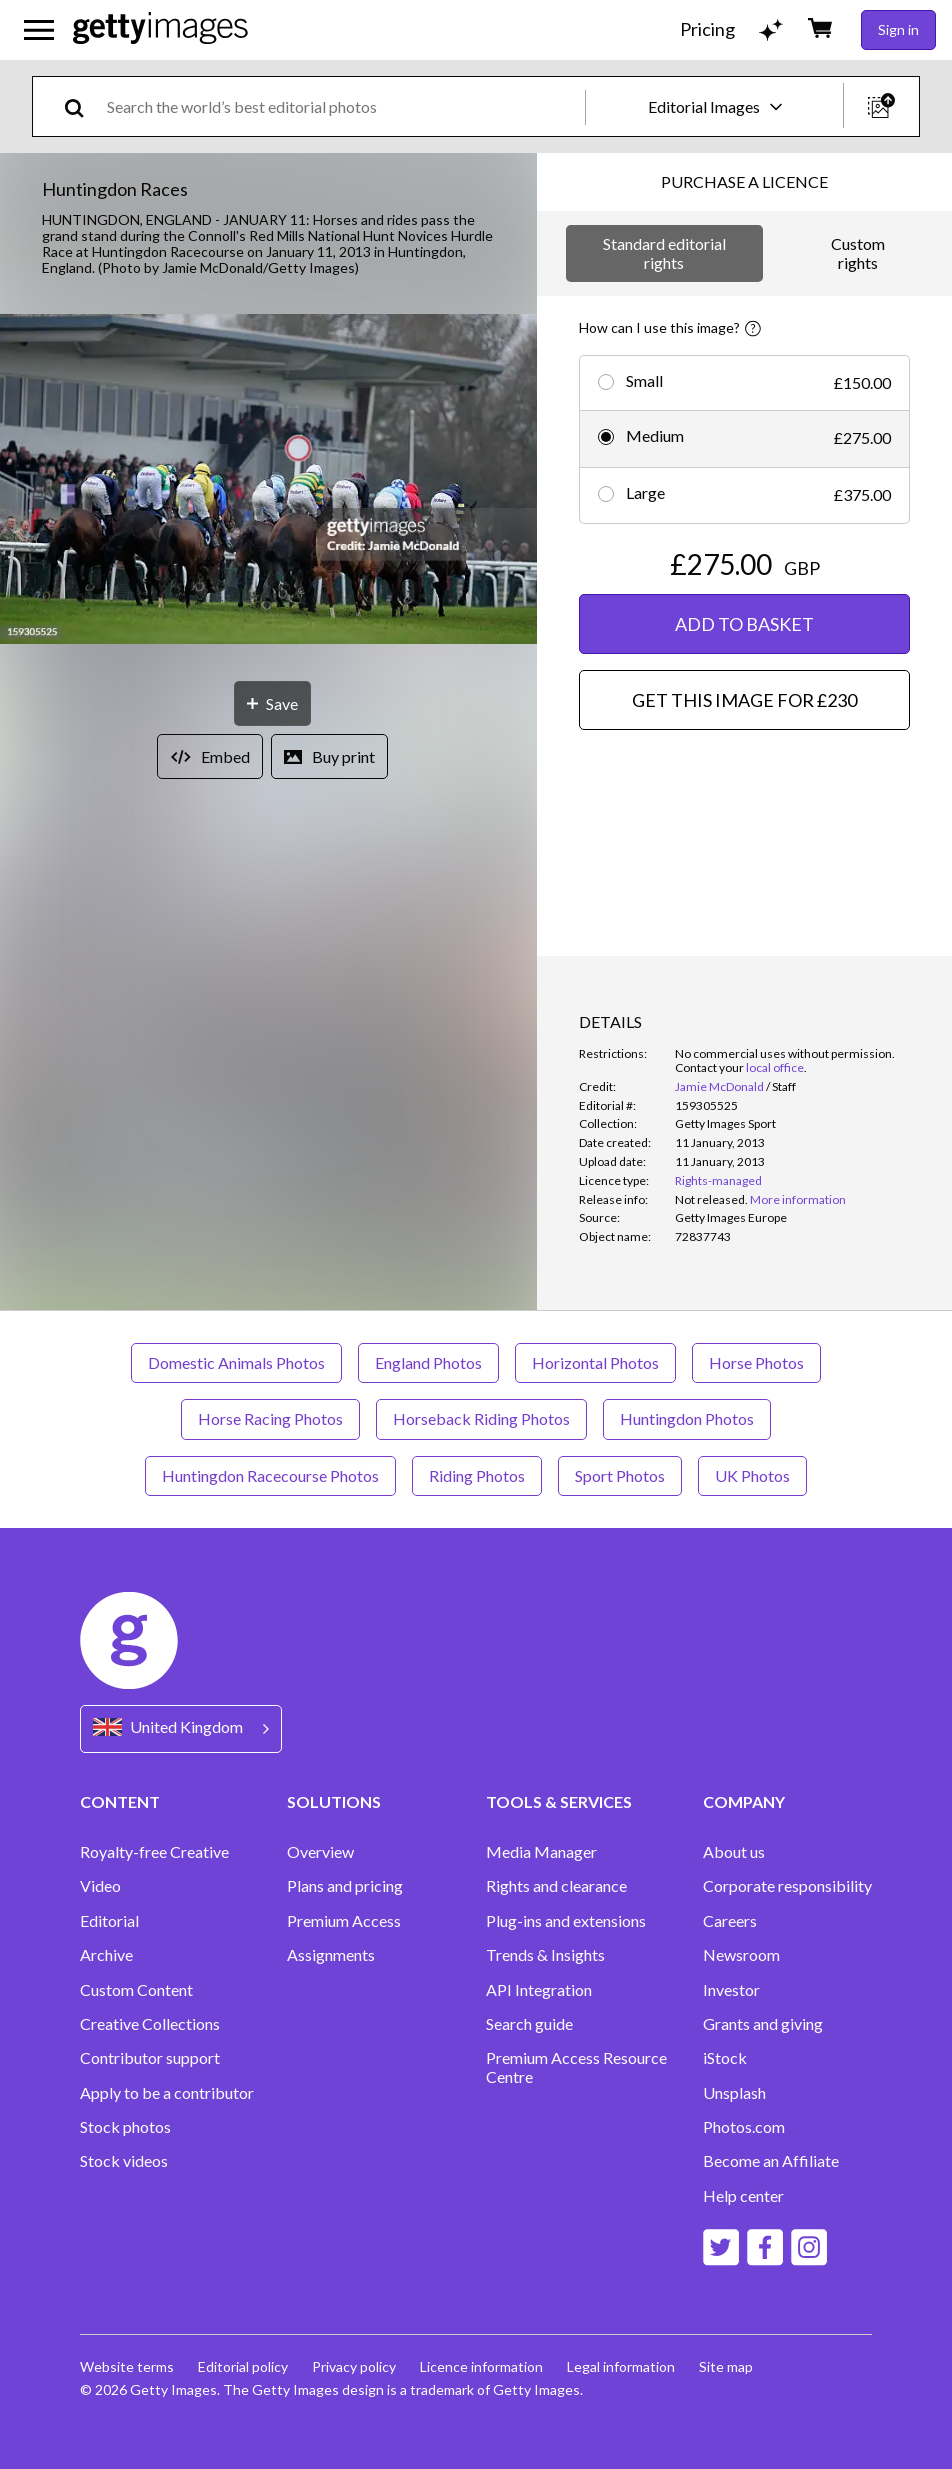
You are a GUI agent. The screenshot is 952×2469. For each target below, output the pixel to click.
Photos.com (744, 2127)
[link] (711, 1199)
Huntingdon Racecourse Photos (270, 1475)
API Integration (539, 1990)
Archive (106, 1955)
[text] (342, 106)
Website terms (127, 2366)
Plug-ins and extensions (566, 1921)
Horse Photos (756, 1362)
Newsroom (741, 1955)
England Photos (428, 1362)
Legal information (621, 2366)
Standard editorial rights (664, 252)
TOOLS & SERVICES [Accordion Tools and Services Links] (559, 1801)
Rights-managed (718, 1180)
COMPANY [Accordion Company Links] (744, 1801)
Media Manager (541, 1852)
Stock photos (125, 2127)
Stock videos (124, 2161)
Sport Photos (620, 1475)
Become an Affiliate (771, 2161)
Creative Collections (150, 2024)
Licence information (481, 2366)
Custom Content (136, 1990)
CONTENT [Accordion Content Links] (120, 1801)
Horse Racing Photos (270, 1418)
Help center (743, 2196)
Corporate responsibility (787, 1886)
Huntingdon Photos (687, 1418)
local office (775, 1067)
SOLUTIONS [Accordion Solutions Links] (334, 1801)
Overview (320, 1852)
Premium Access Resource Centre (576, 2067)
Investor (731, 1990)
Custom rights (858, 252)
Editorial (109, 1921)
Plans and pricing (345, 1886)
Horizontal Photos (595, 1362)
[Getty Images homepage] (160, 29)
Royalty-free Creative (154, 1852)
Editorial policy (243, 2366)
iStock (725, 2058)
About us (734, 1852)
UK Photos (752, 1475)
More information (798, 1199)
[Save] (272, 703)
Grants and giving (763, 2024)
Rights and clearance (556, 1886)
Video (100, 1886)
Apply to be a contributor (167, 2093)
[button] (268, 480)
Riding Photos (477, 1475)
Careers (730, 1921)
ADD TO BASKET (744, 624)
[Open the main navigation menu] (39, 30)
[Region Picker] (181, 1728)
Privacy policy (354, 2366)
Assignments (331, 1955)
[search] (82, 106)
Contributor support (150, 2058)
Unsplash (734, 2093)
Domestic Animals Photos (236, 1362)
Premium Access (344, 1921)
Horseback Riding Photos (481, 1418)
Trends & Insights (545, 1955)
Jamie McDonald (719, 1086)
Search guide (529, 2024)
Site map (726, 2366)
